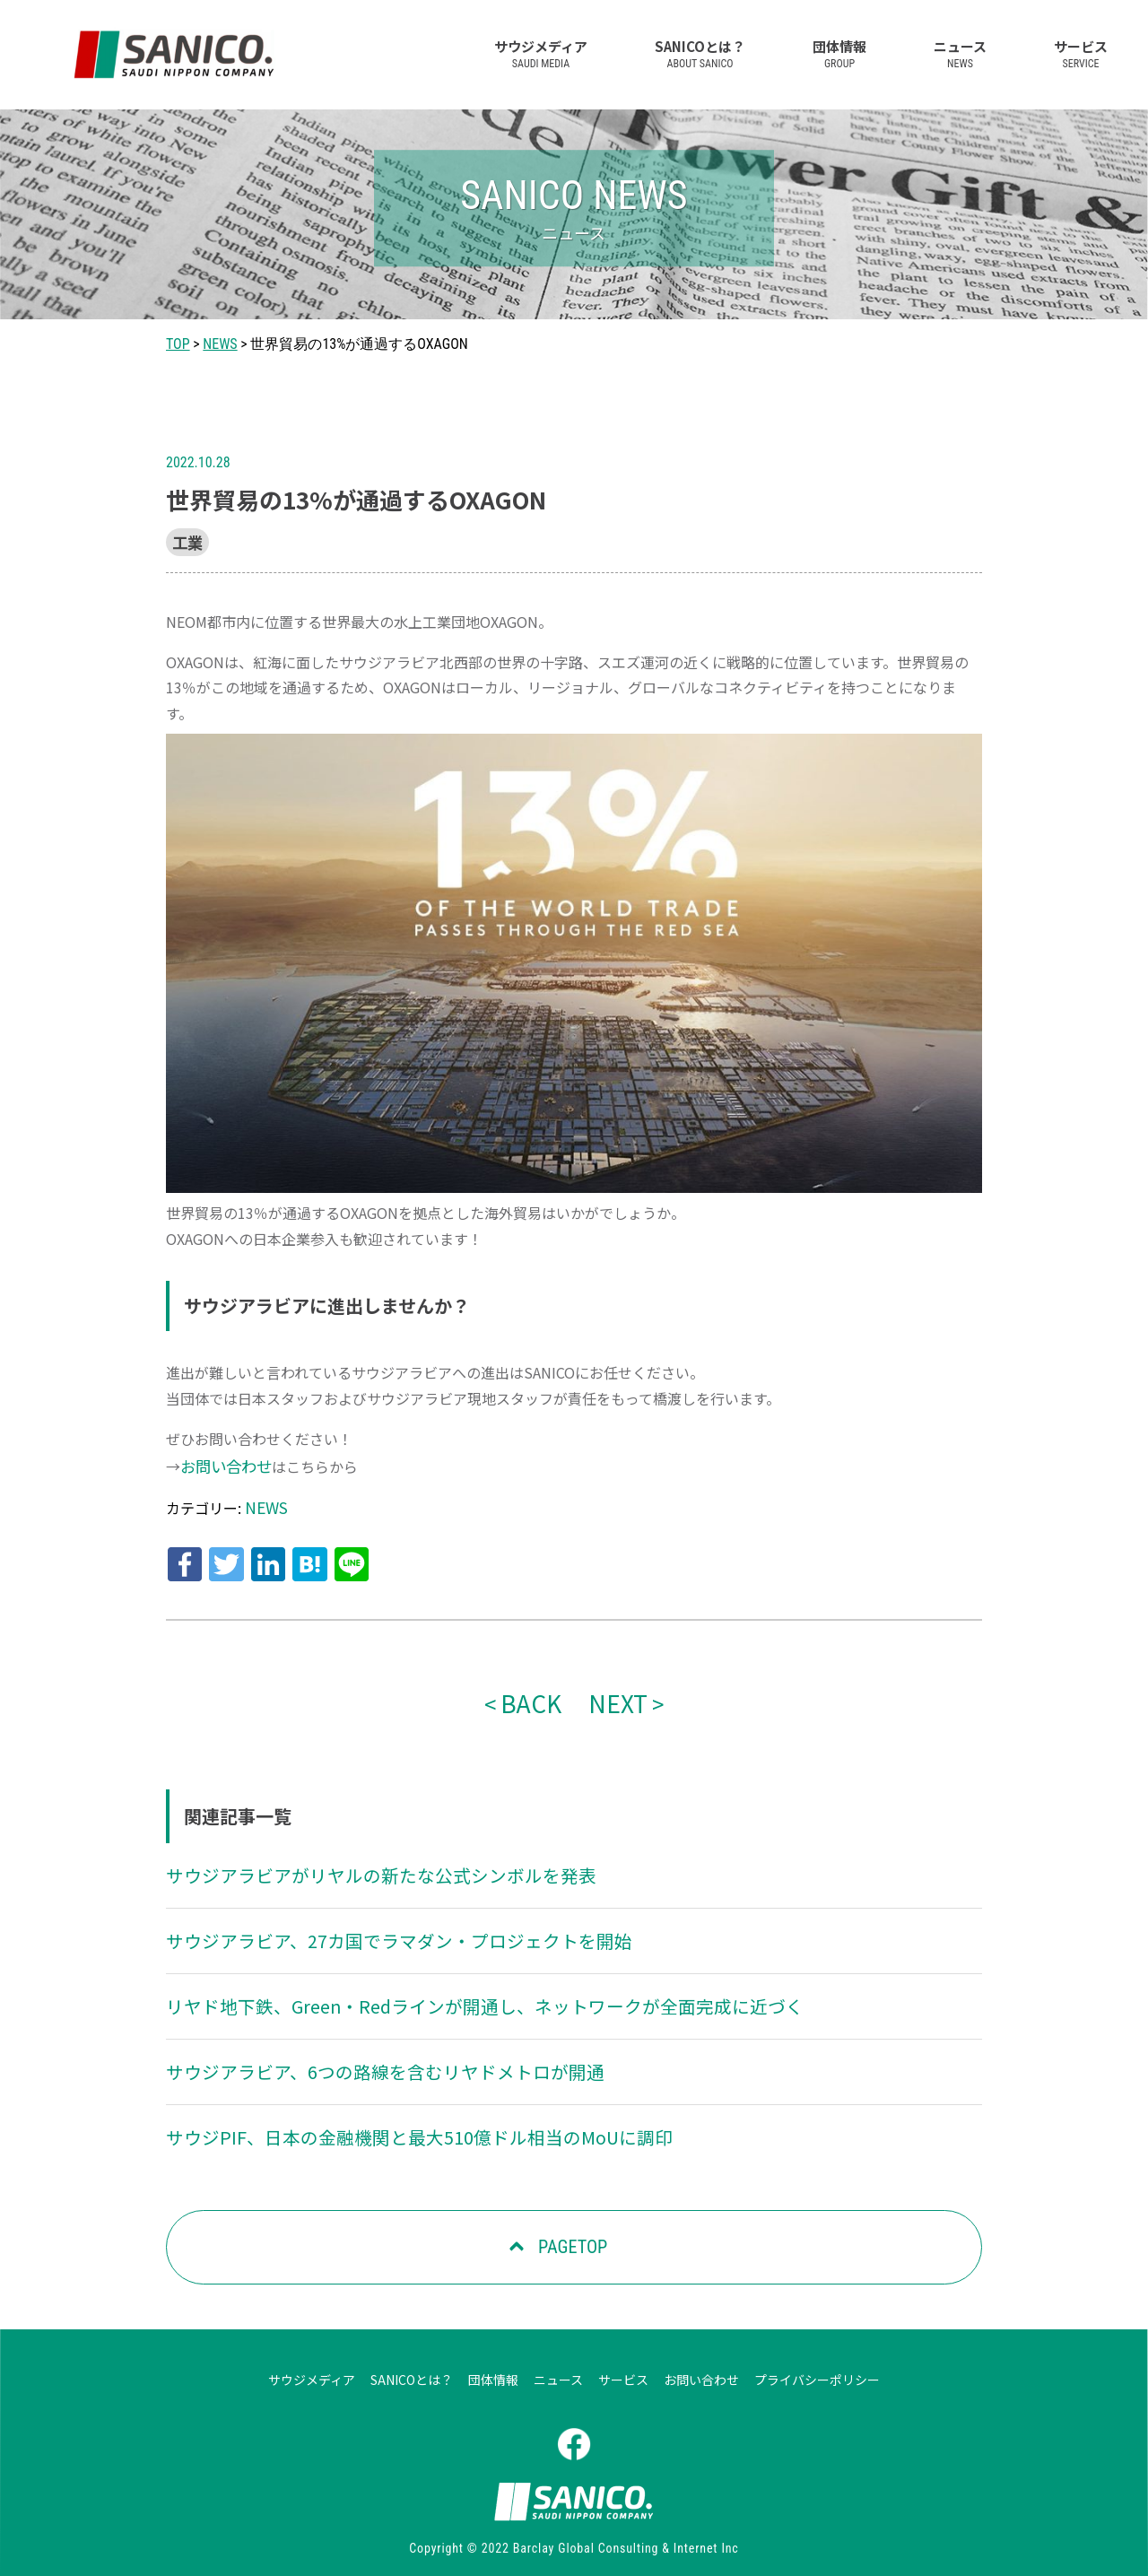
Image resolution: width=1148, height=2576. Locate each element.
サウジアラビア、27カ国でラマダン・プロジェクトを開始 (376, 1923)
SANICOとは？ (700, 53)
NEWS (220, 343)
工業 (185, 541)
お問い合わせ (223, 1463)
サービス (1081, 53)
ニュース (960, 53)
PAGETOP (571, 2223)
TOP (178, 343)
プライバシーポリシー (817, 2355)
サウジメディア (540, 53)
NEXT (613, 1689)
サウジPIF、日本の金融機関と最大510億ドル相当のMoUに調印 (394, 2114)
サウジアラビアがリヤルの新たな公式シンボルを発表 (359, 1859)
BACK (534, 1689)
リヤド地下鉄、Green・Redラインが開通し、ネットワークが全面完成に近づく (453, 1986)
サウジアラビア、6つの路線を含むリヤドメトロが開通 (363, 2050)
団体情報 (839, 53)
